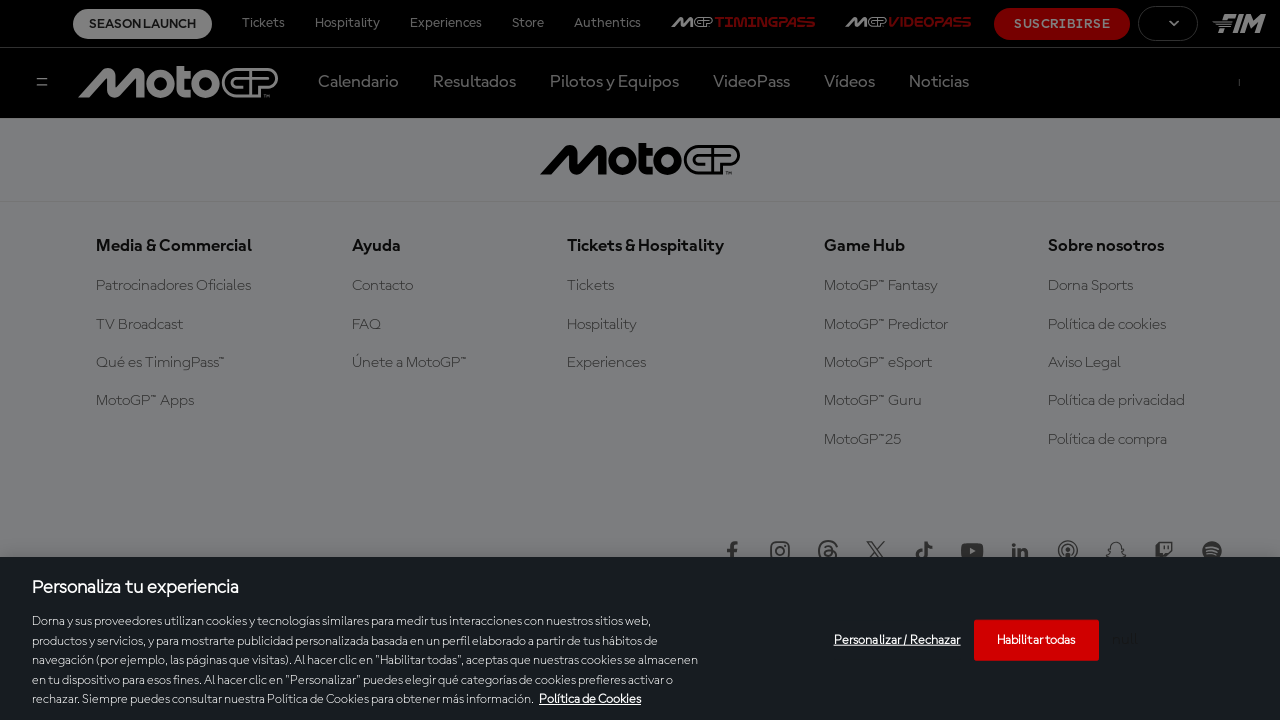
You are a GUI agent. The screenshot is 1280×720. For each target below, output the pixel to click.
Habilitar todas (1036, 639)
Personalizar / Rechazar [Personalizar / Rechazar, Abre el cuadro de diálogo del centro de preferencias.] (897, 639)
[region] (640, 638)
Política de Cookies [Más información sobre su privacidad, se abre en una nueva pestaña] (590, 699)
